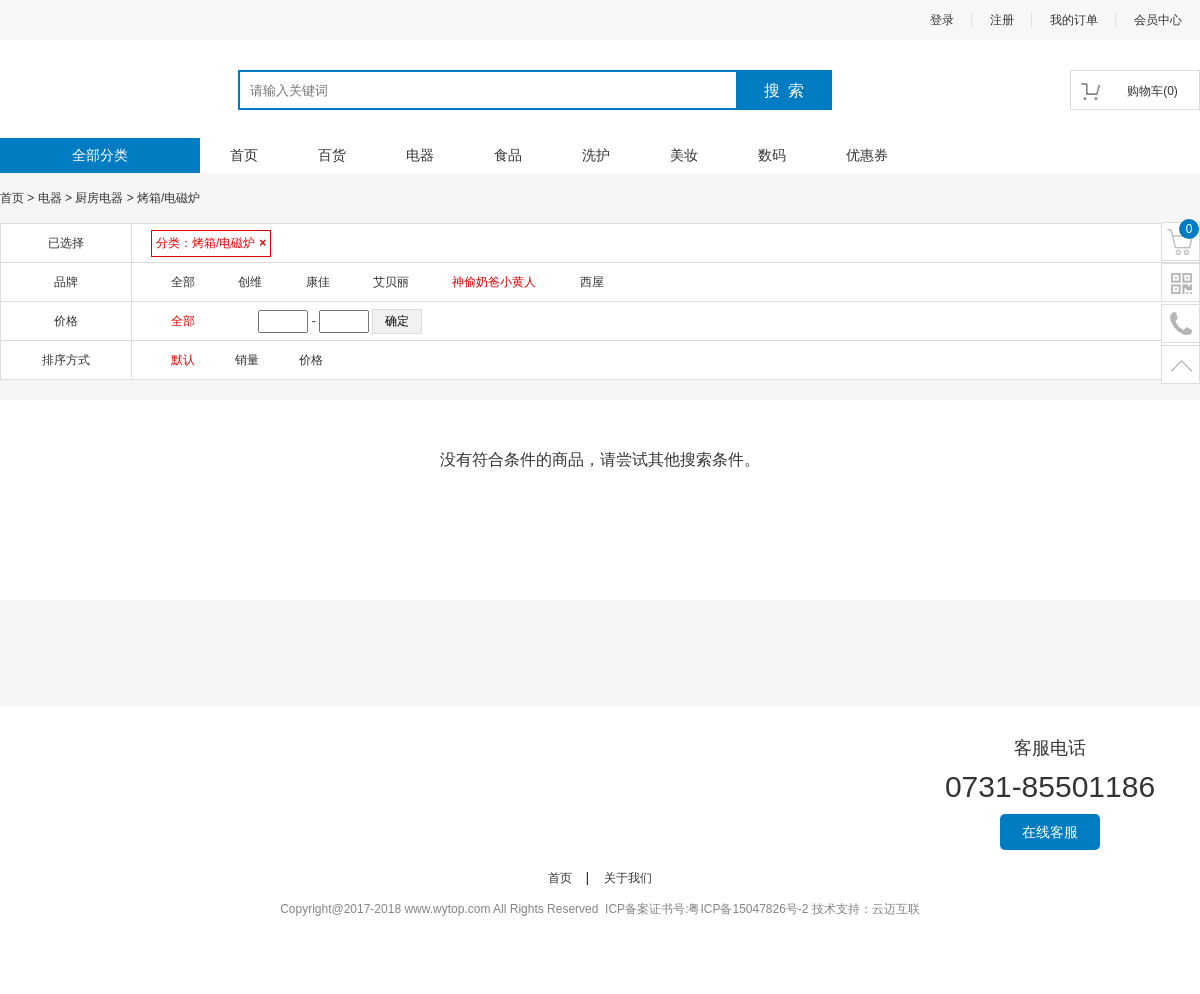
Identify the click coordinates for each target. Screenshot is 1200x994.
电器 (420, 155)
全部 (183, 282)
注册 (1002, 20)
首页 (244, 155)
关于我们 (628, 878)
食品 (508, 155)
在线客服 (1050, 832)
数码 (772, 155)
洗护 (596, 155)
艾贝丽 (391, 282)
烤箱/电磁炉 (168, 198)
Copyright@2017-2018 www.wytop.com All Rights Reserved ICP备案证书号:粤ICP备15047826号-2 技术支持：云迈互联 (600, 909)
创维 (250, 282)
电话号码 (1180, 324)
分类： (211, 243)
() (1152, 91)
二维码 (1180, 283)
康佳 (318, 282)
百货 (332, 155)
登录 (942, 20)
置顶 (1180, 365)
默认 (183, 360)
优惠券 (867, 155)
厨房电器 (99, 198)
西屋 (592, 282)
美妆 (684, 155)
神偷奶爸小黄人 (494, 282)
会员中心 (1158, 20)
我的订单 (1074, 20)
